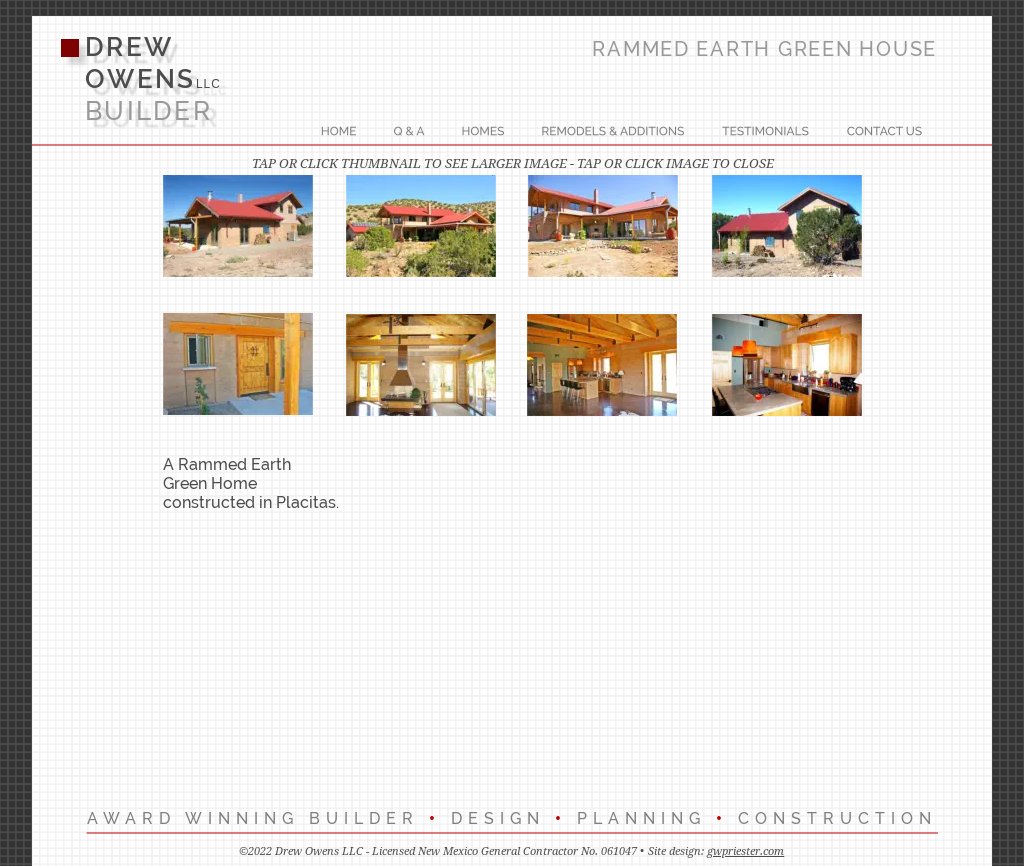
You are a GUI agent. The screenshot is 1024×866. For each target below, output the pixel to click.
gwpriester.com (745, 851)
